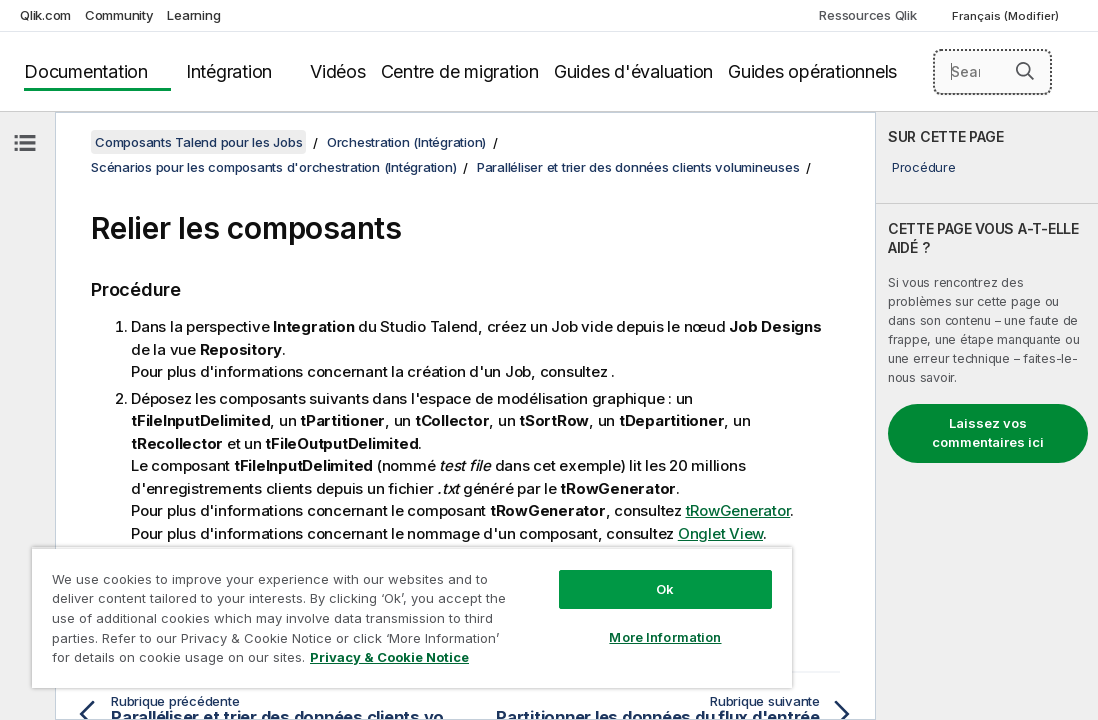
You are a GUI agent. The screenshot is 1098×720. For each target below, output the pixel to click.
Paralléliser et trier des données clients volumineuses (638, 167)
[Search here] (992, 72)
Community (119, 15)
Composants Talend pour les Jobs (198, 142)
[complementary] (987, 416)
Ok (665, 589)
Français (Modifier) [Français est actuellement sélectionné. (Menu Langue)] (1007, 16)
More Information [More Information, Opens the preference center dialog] (665, 637)
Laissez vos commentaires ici (988, 433)
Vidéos (338, 71)
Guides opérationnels (812, 71)
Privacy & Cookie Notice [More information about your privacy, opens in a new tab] (389, 657)
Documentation (86, 71)
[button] (1025, 71)
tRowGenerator (738, 510)
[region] (412, 617)
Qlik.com (45, 15)
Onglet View (720, 533)
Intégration (229, 71)
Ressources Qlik (867, 15)
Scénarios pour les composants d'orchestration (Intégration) (273, 167)
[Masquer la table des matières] (25, 143)
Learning (193, 15)
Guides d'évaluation (633, 71)
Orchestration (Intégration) (406, 142)
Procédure (924, 167)
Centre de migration (460, 71)
